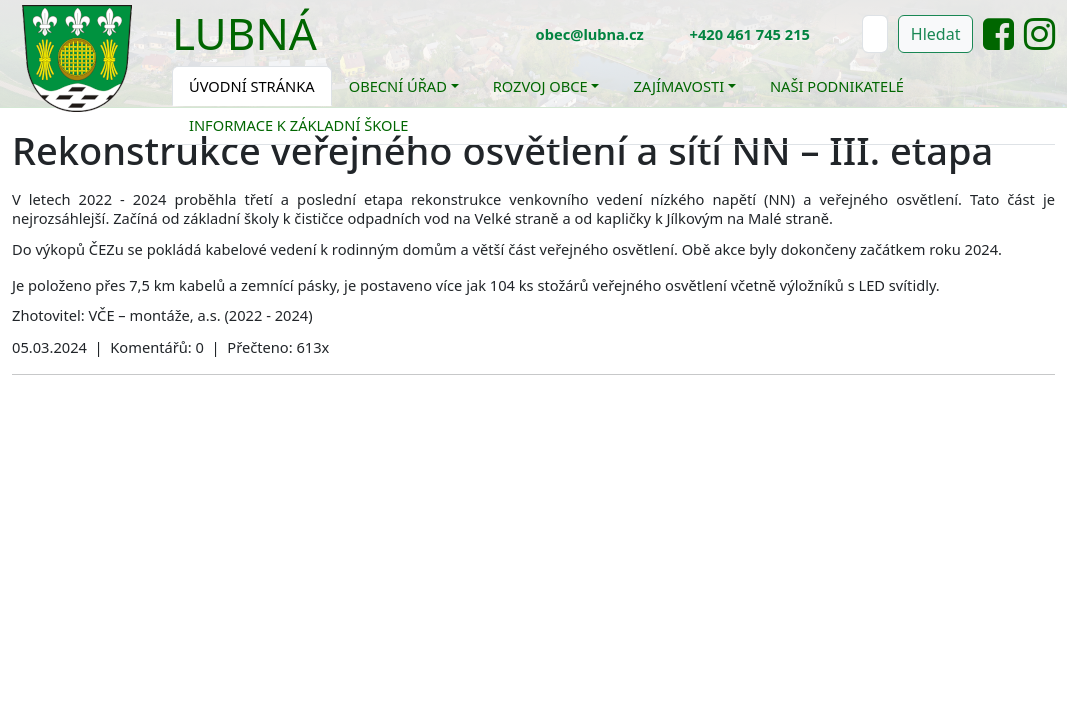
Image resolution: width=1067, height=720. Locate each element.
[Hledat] (875, 34)
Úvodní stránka (252, 86)
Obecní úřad (398, 86)
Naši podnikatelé (837, 86)
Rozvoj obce (540, 86)
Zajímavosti (678, 86)
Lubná (244, 33)
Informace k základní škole (298, 125)
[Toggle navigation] (332, 46)
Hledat (936, 34)
